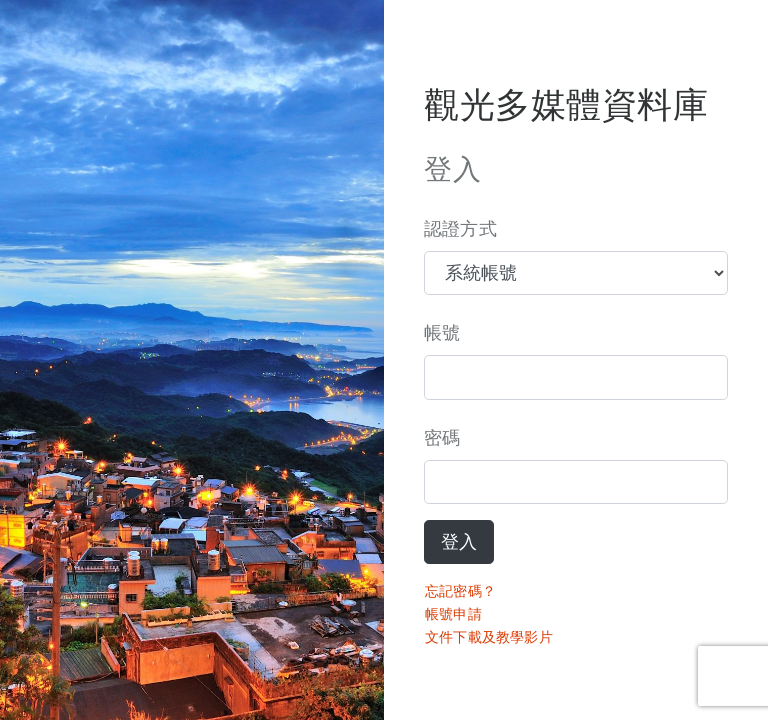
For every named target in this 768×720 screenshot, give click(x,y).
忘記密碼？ (460, 591)
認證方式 (460, 229)
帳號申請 (453, 614)
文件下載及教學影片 (489, 637)
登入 (459, 542)
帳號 (442, 333)
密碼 (442, 438)
